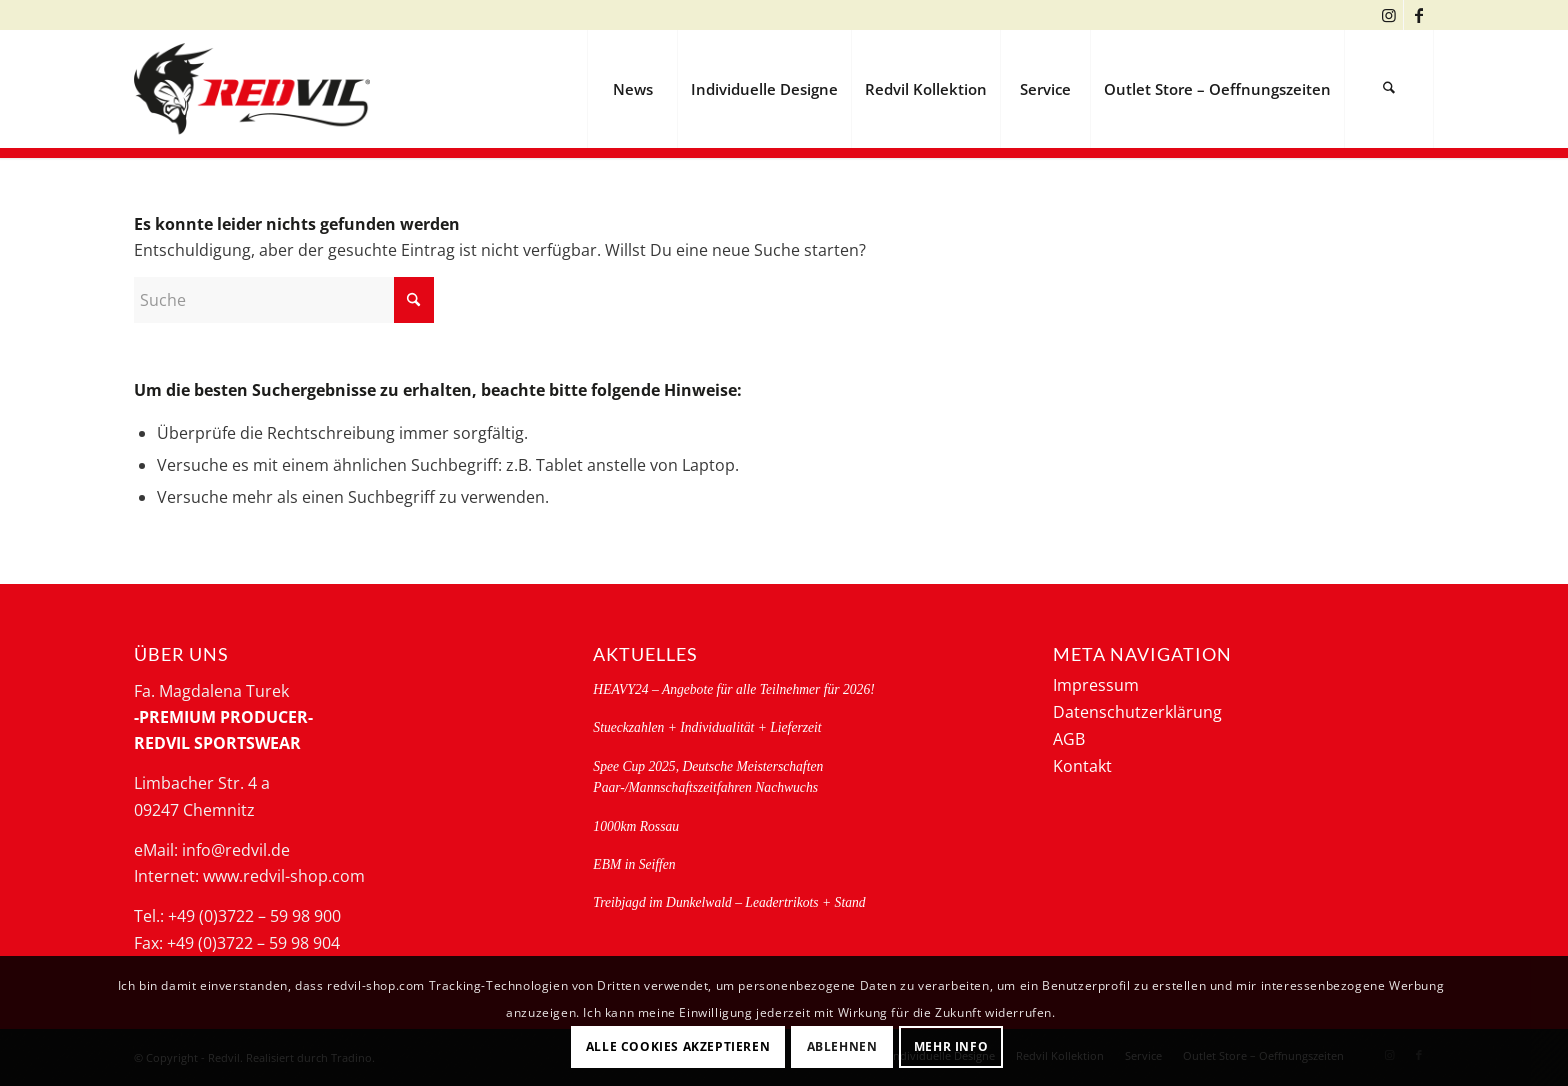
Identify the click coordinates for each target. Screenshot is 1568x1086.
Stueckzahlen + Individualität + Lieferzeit (707, 727)
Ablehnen (842, 1046)
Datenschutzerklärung (1137, 712)
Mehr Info (951, 1046)
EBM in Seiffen (634, 864)
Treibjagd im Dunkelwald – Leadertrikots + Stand (729, 902)
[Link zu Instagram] (1388, 15)
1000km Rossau (636, 826)
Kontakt (1082, 766)
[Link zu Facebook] (1419, 15)
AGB (1069, 739)
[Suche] (1389, 89)
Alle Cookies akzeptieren (678, 1046)
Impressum (1096, 685)
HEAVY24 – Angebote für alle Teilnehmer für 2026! (733, 689)
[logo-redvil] (252, 89)
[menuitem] (632, 89)
